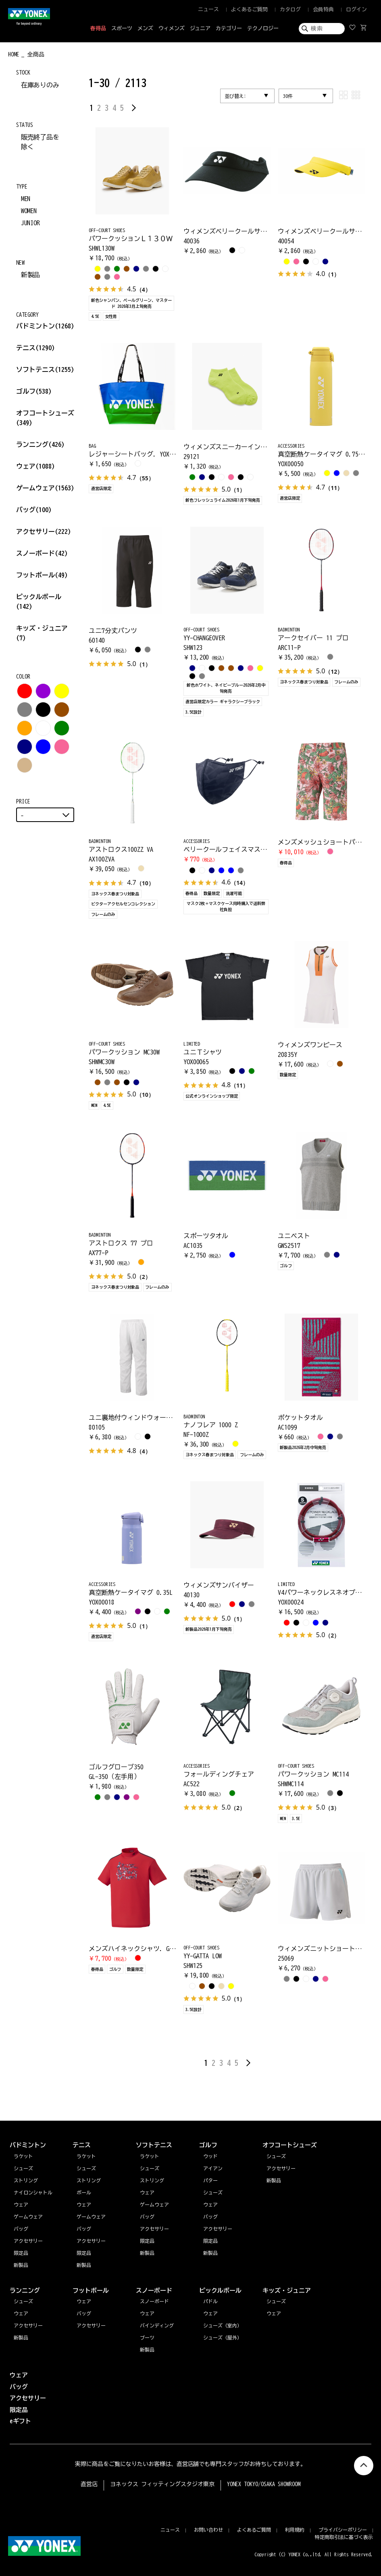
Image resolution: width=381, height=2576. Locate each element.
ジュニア (200, 28)
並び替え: (235, 95)
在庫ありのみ (40, 85)
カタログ (290, 9)
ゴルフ (34, 391)
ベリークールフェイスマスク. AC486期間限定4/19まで (262, 849)
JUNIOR (30, 223)
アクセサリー (43, 531)
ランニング (40, 444)
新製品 (30, 275)
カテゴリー (229, 28)
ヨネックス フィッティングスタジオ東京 (162, 2484)
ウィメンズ (171, 28)
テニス (25, 348)
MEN (26, 198)
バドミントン (35, 326)
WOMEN (29, 211)
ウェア (35, 466)
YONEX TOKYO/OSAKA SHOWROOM (263, 2484)
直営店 (89, 2484)
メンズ (145, 28)
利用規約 (294, 2529)
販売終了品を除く (40, 142)
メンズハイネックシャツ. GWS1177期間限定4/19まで (164, 1948)
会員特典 (323, 9)
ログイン (356, 9)
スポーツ (121, 28)
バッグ (34, 509)
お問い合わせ (208, 2529)
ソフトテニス (45, 369)
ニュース (208, 9)
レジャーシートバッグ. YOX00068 (137, 454)
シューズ (23, 2301)
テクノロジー (263, 28)
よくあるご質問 (249, 9)
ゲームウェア (45, 488)
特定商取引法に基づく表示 (344, 2536)
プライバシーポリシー (343, 2529)
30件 (288, 95)
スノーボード (42, 553)
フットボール (42, 575)
